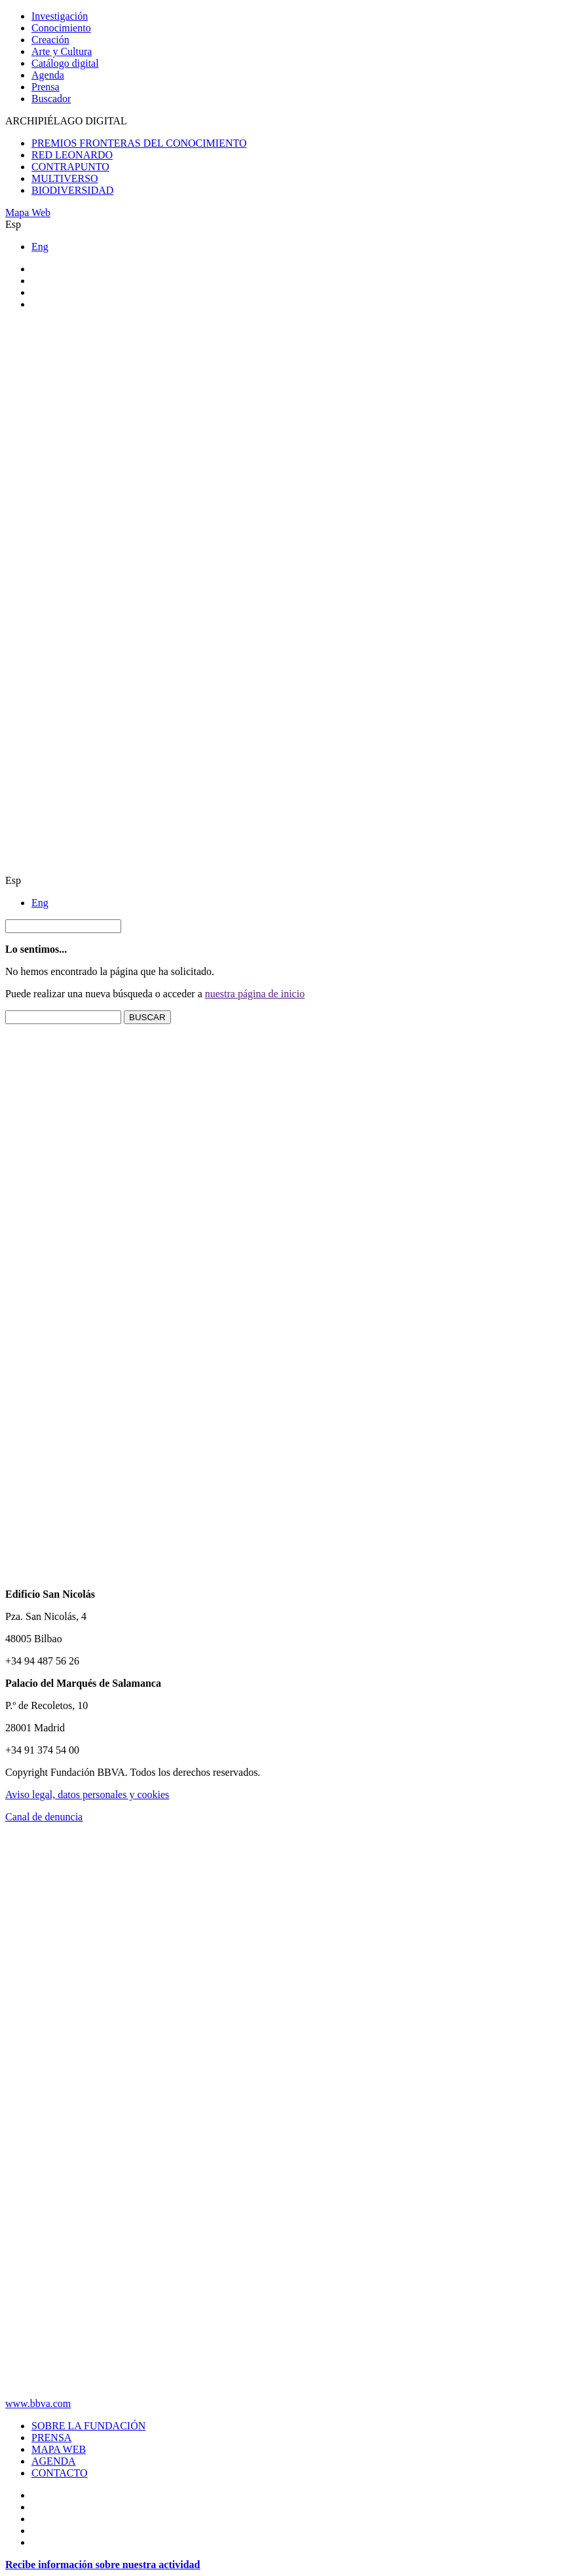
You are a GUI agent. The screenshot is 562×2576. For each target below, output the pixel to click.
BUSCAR (147, 1017)
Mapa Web (27, 212)
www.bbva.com (38, 2403)
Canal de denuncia (44, 1816)
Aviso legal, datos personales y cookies (87, 1794)
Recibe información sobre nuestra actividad (102, 2564)
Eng (39, 246)
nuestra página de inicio (255, 993)
